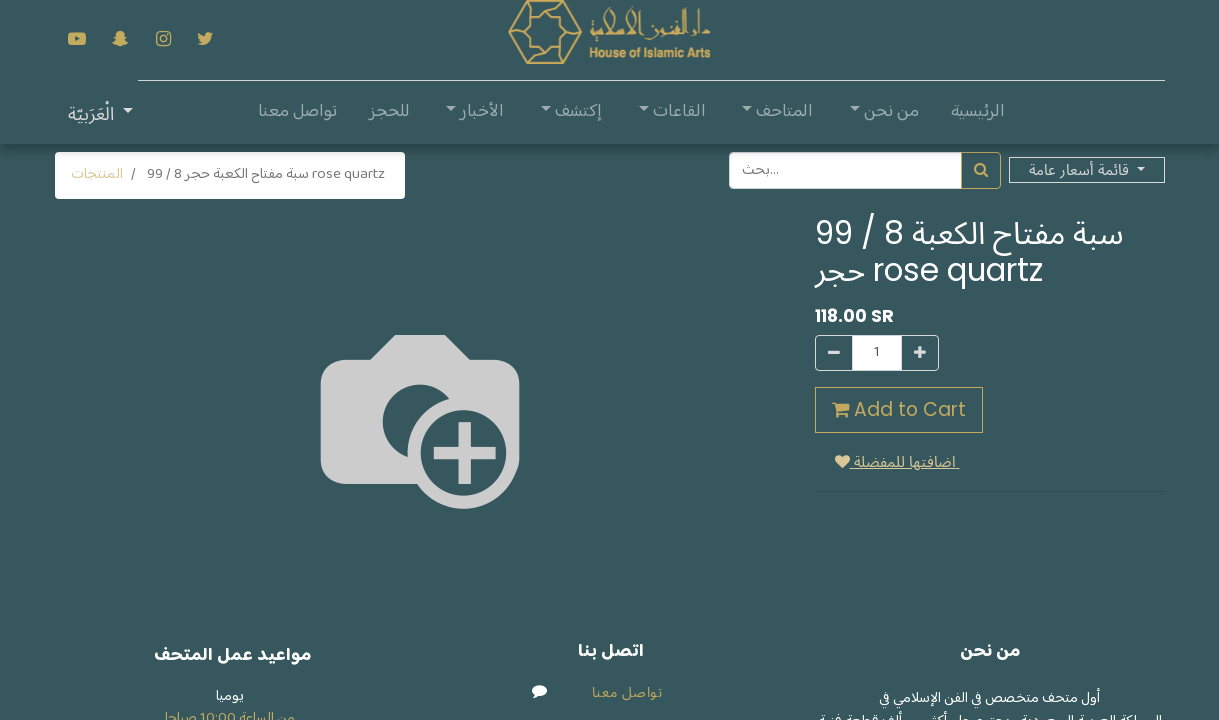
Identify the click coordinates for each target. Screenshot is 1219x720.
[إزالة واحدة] (834, 353)
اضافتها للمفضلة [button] (897, 461)
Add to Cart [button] (899, 409)
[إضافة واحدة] (920, 353)
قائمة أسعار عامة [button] (1081, 169)
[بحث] (981, 170)
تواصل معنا (627, 692)
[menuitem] (978, 112)
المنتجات (97, 174)
